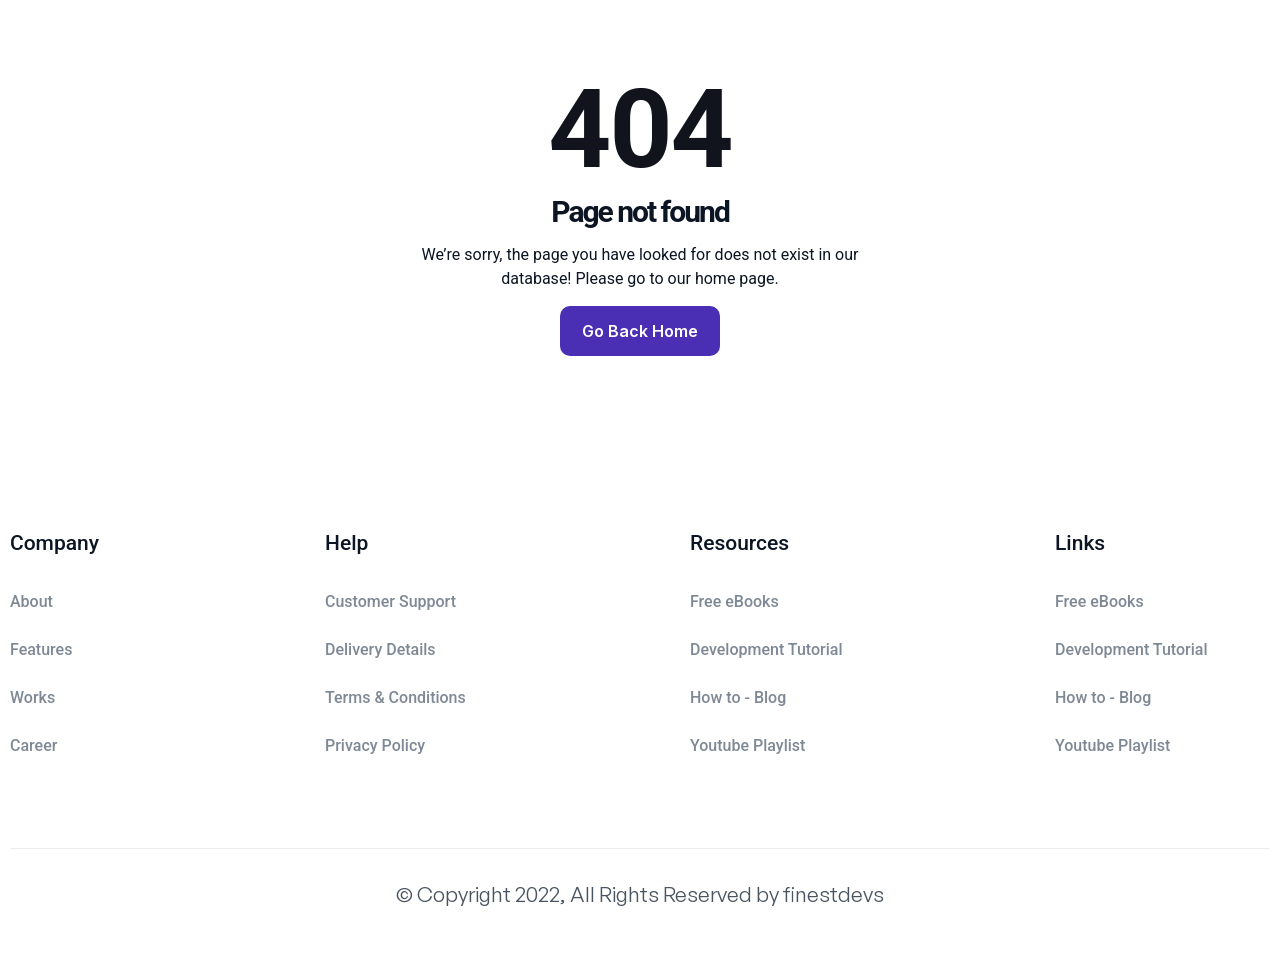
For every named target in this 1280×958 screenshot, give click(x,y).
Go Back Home (640, 331)
